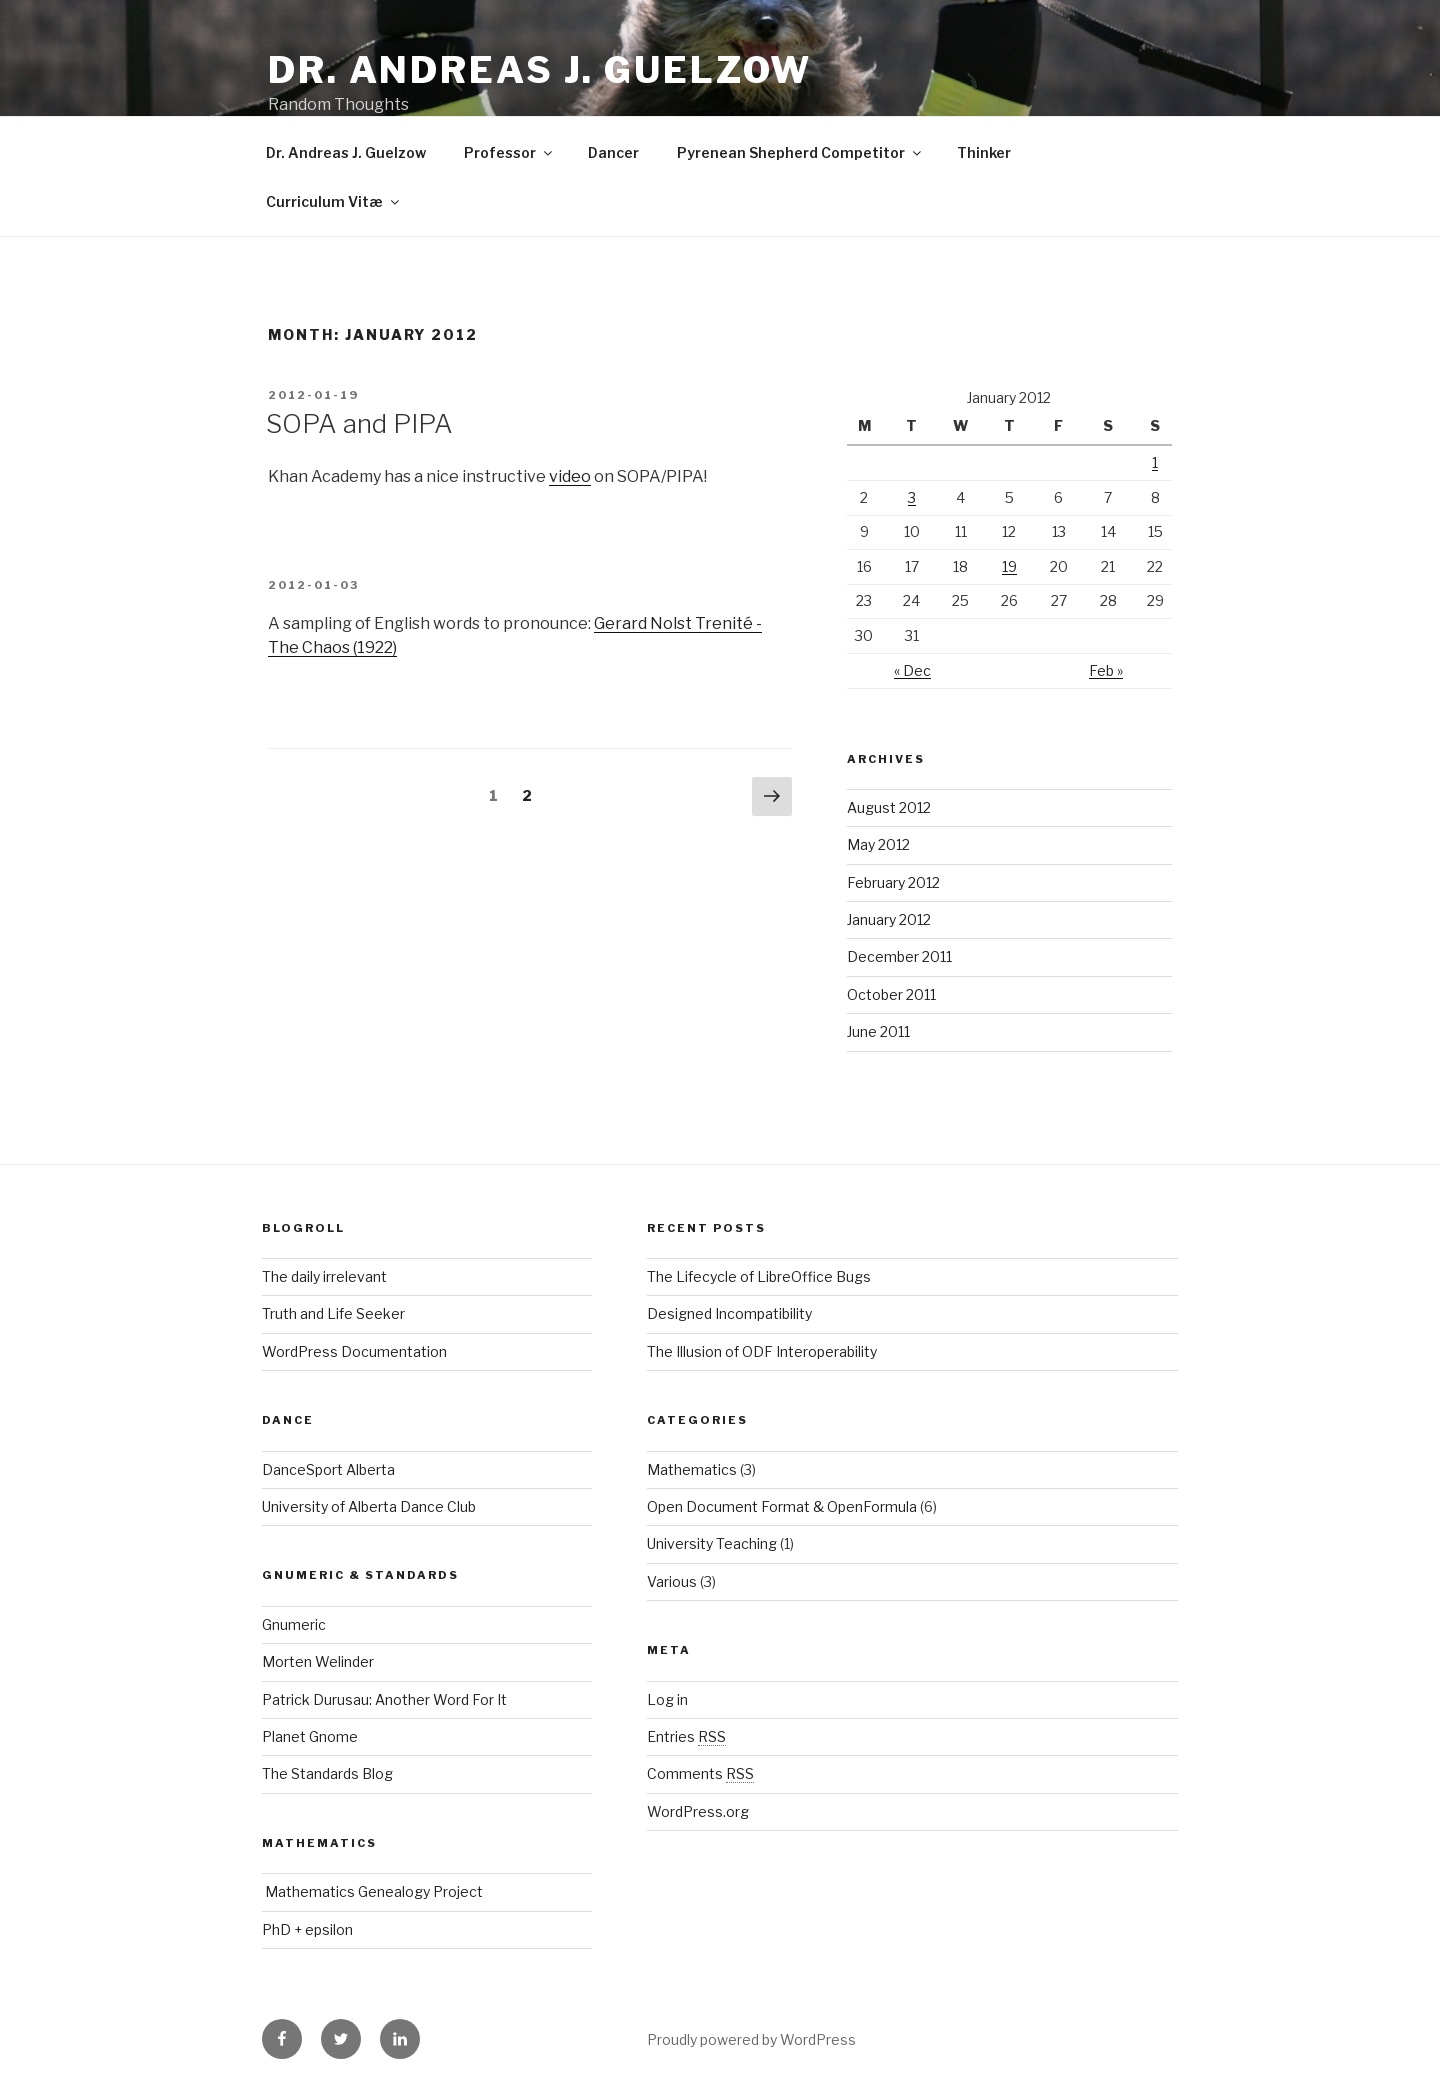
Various (672, 1581)
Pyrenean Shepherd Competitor (800, 152)
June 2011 (878, 1031)
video (570, 476)
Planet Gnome (310, 1736)
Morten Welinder (318, 1661)
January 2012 (889, 919)
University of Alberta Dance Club (369, 1506)
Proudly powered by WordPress (751, 2039)
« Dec (912, 670)
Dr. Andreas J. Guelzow (540, 70)
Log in (667, 1699)
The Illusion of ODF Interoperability (762, 1351)
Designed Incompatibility (729, 1313)
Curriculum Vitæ (334, 201)
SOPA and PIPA (359, 423)
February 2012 (893, 882)
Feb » (1106, 670)
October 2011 (891, 994)
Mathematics (692, 1469)
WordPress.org (698, 1811)
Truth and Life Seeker (333, 1313)
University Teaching (712, 1543)
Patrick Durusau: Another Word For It (384, 1699)
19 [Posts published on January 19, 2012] (1009, 566)
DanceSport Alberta (328, 1469)
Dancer (613, 152)
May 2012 (878, 844)
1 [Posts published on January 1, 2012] (1155, 462)
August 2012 (889, 807)
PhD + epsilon (307, 1929)
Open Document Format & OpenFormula (782, 1506)
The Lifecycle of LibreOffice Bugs (759, 1276)
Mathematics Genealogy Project (372, 1891)
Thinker (984, 152)
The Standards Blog (327, 1773)
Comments (700, 1773)
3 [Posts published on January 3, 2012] (912, 497)
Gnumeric (294, 1624)
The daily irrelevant (324, 1276)
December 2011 (899, 956)
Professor (509, 152)
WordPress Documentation (354, 1351)
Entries (686, 1736)
